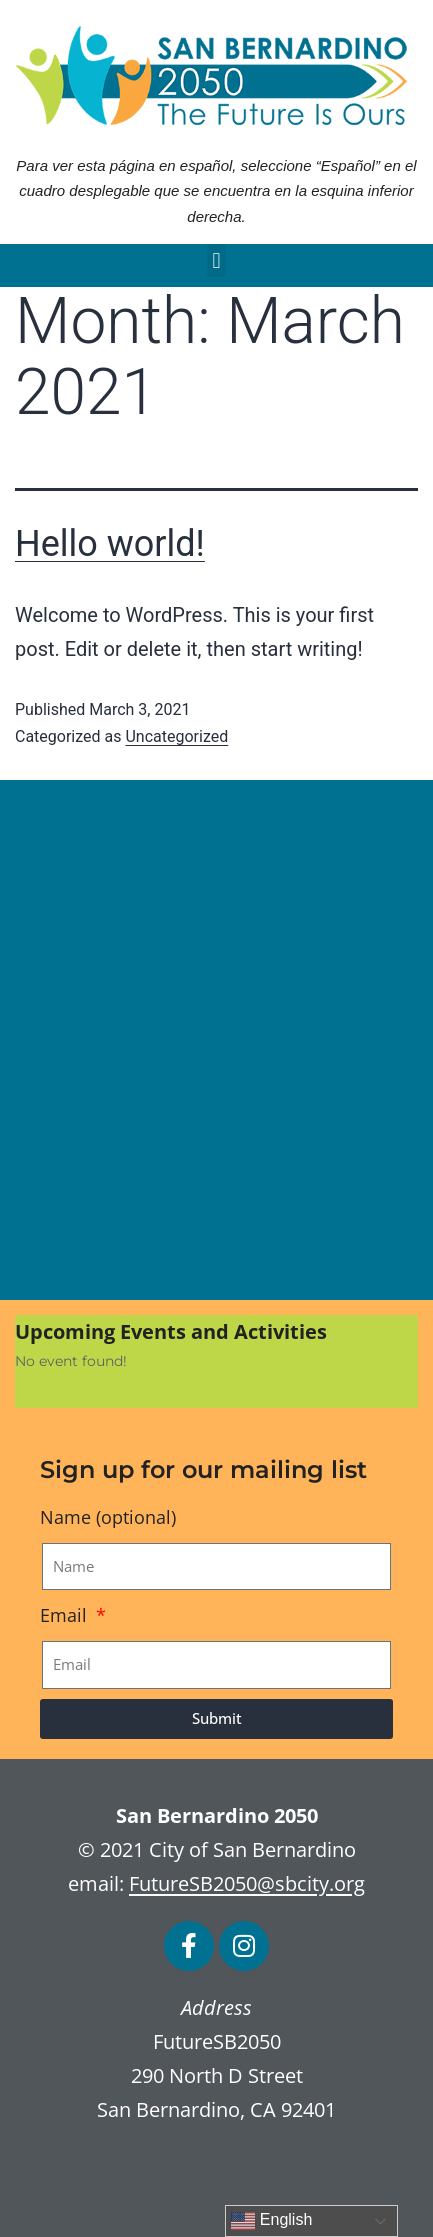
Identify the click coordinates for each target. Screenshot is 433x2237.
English (271, 2221)
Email (66, 1615)
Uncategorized (176, 736)
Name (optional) (108, 1517)
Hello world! (110, 544)
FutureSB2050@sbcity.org (247, 1883)
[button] (216, 260)
